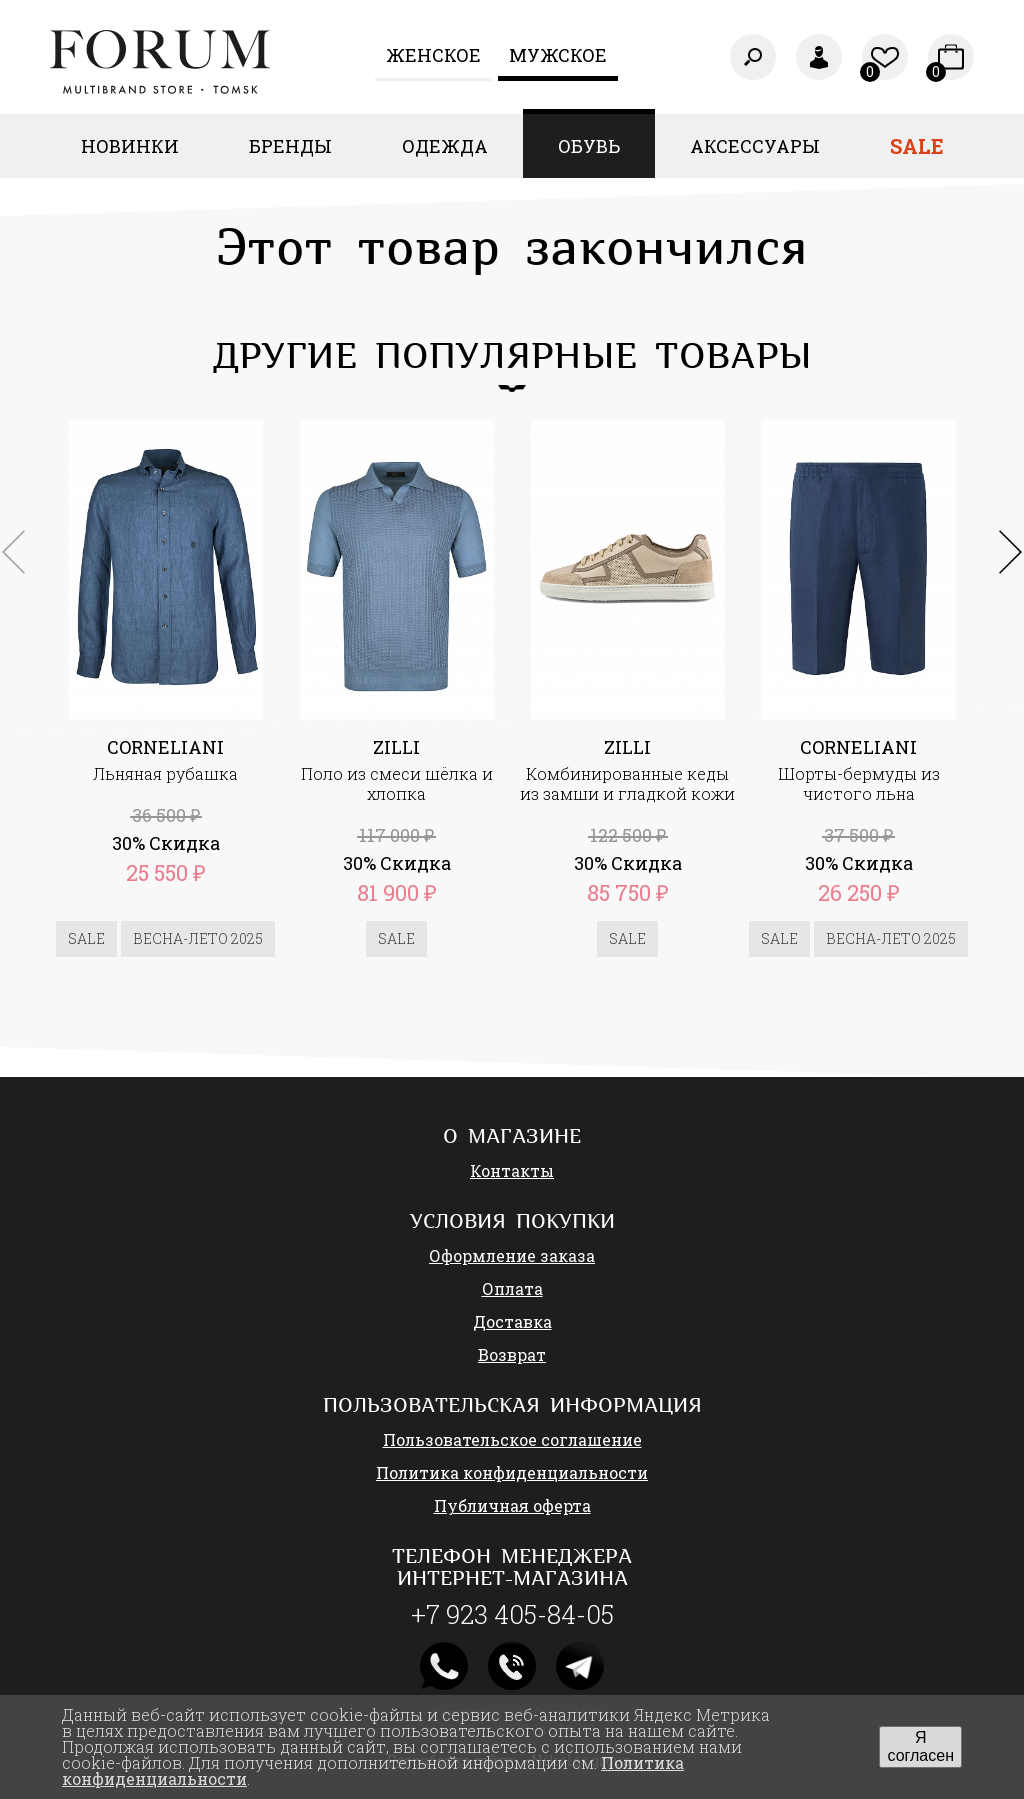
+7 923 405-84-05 (512, 1614)
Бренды (290, 146)
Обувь (589, 146)
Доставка (512, 1321)
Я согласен (920, 1746)
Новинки (130, 146)
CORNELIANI (165, 747)
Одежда (445, 146)
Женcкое (433, 55)
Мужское (558, 55)
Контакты (512, 1170)
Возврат (512, 1354)
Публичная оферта (512, 1505)
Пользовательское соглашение (512, 1439)
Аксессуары (755, 146)
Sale (917, 146)
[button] (1010, 552)
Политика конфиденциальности (512, 1472)
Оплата (512, 1288)
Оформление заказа (512, 1255)
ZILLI (396, 747)
